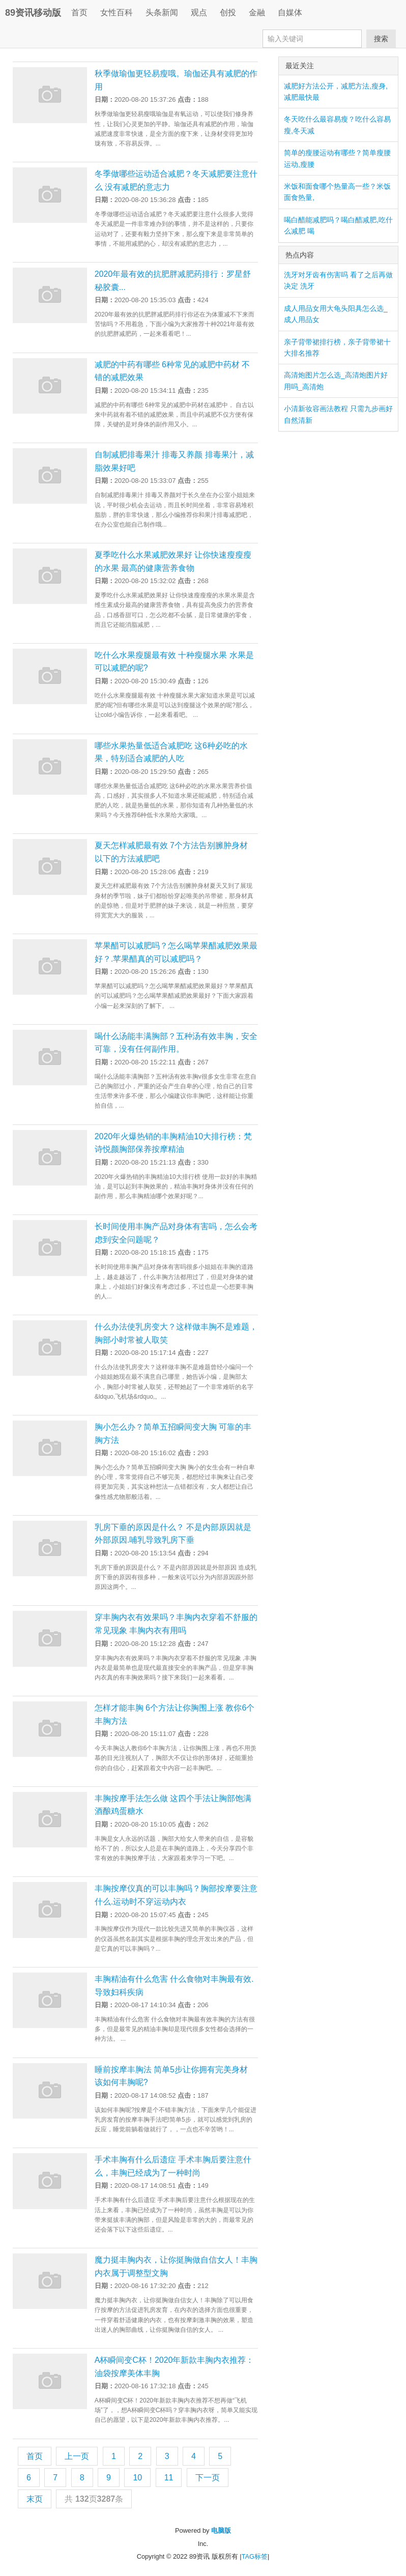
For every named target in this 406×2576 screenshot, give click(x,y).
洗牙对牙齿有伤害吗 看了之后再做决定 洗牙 (338, 280)
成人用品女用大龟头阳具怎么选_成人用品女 (336, 314)
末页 (34, 2499)
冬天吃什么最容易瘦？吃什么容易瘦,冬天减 (337, 124)
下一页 (207, 2477)
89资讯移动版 (33, 13)
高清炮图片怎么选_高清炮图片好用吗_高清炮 (336, 380)
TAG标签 (255, 2556)
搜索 (381, 39)
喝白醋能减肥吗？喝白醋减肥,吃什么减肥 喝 (338, 225)
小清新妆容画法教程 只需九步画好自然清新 (338, 414)
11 (168, 2477)
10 (137, 2477)
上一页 (77, 2456)
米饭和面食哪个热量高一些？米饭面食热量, (337, 191)
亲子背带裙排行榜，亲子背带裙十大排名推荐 (337, 347)
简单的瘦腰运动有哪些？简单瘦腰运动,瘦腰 (337, 158)
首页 (79, 12)
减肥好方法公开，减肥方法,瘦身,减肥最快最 (336, 91)
